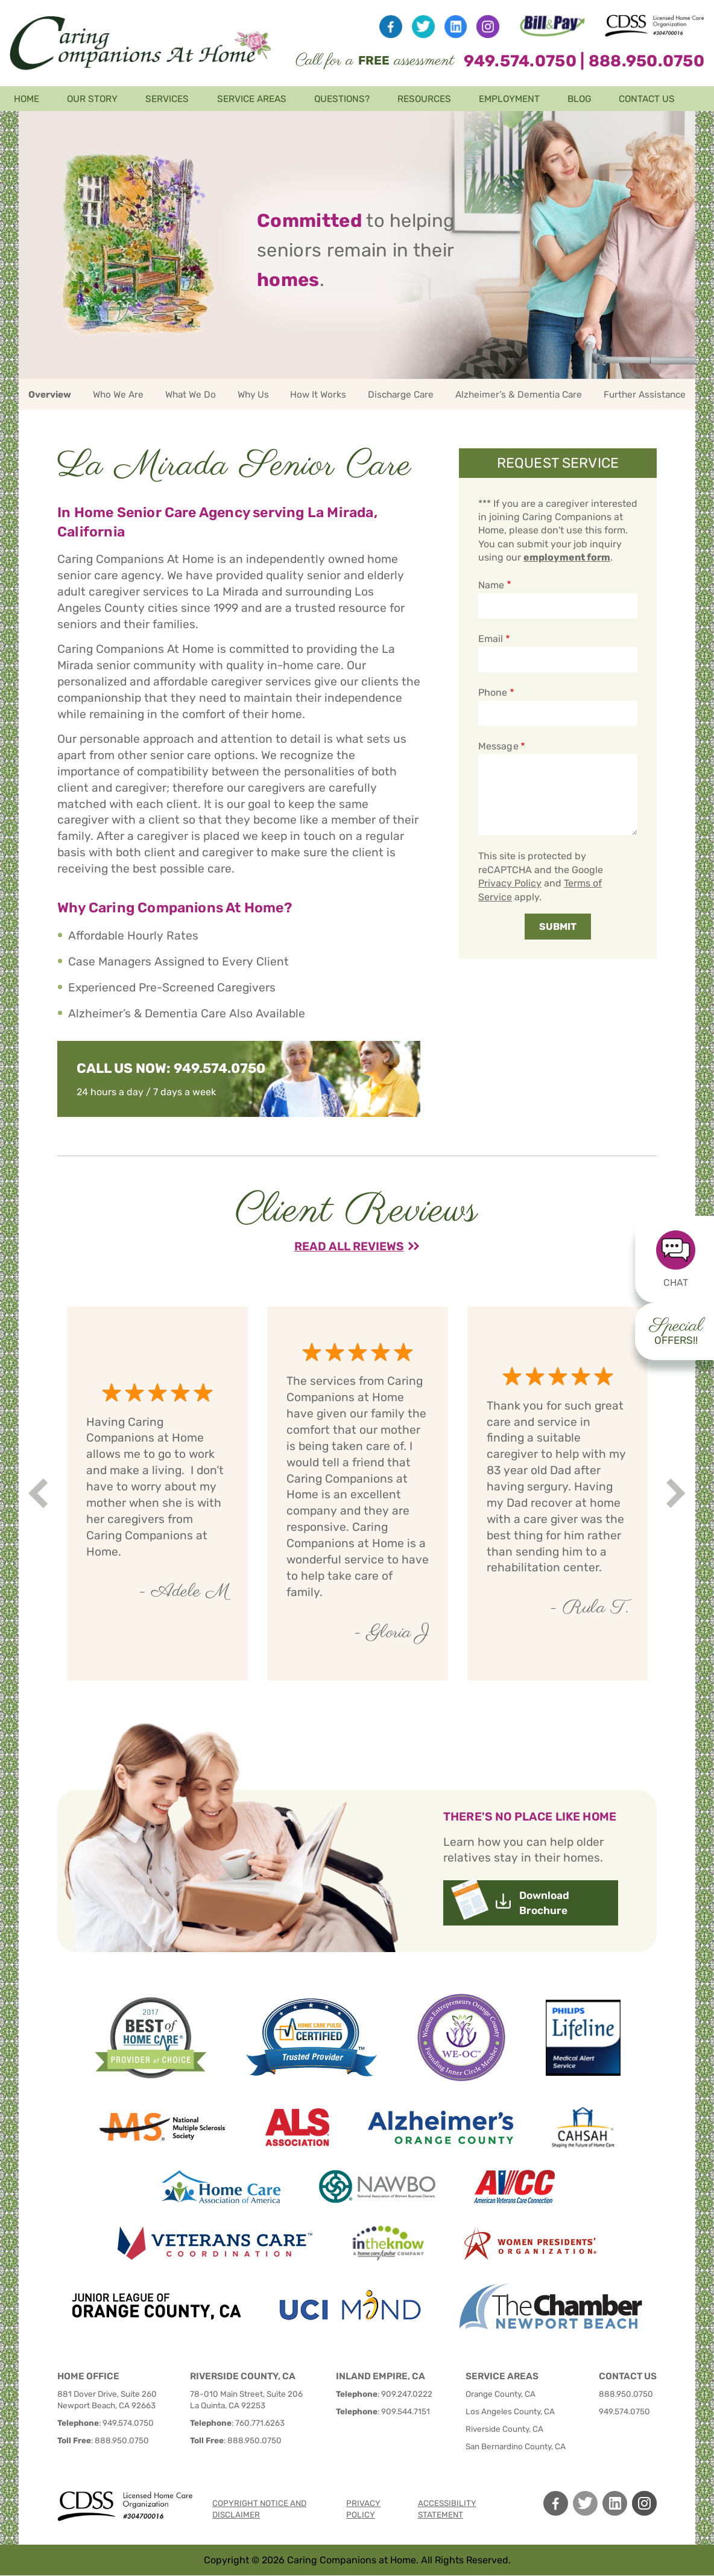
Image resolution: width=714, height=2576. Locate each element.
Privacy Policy (510, 883)
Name (491, 585)
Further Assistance (645, 394)
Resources (424, 99)
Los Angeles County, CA (510, 2411)
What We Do (190, 394)
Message (498, 746)
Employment (509, 99)
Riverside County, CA (504, 2429)
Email (490, 638)
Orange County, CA (501, 2394)
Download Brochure (544, 1902)
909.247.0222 (406, 2394)
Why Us (253, 394)
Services (167, 99)
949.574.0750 (520, 61)
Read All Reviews (349, 1246)
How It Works (318, 394)
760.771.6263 (260, 2423)
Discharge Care (401, 394)
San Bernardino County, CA (516, 2446)
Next (677, 1493)
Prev (40, 1493)
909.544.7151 (405, 2411)
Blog (579, 99)
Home (26, 99)
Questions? (342, 99)
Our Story (92, 99)
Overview (49, 394)
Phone (492, 692)
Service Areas (251, 99)
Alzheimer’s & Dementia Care (518, 394)
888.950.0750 (646, 61)
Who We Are (118, 394)
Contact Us (647, 99)
